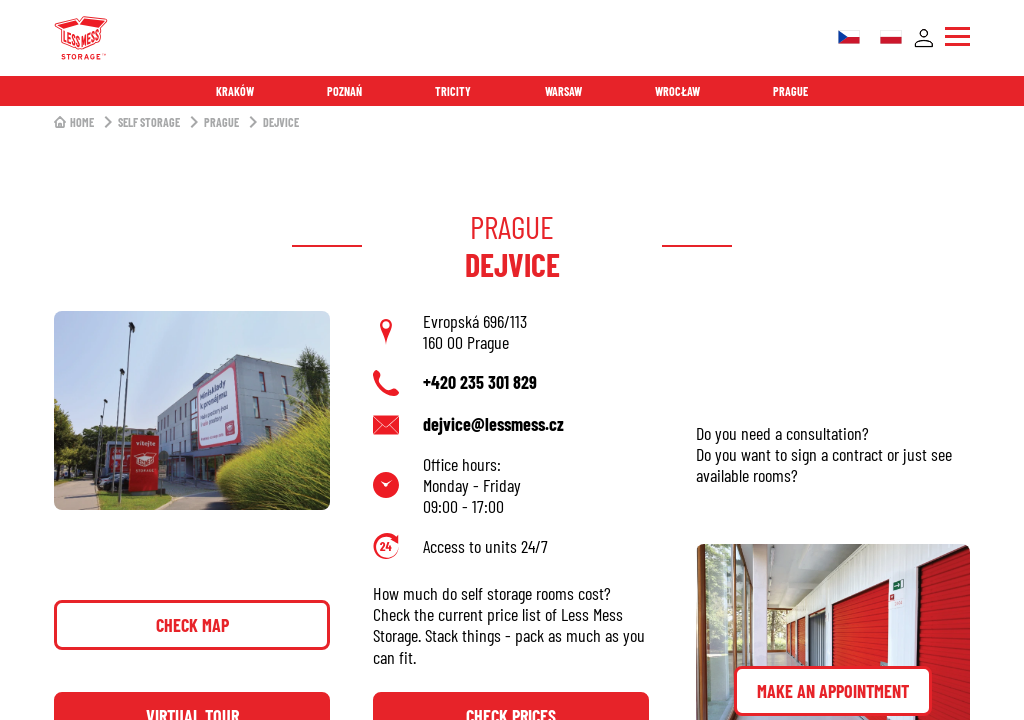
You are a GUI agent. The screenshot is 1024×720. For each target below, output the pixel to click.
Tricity (453, 91)
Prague (790, 91)
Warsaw (563, 91)
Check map (192, 625)
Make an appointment (833, 691)
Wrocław (677, 91)
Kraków (235, 91)
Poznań (344, 91)
